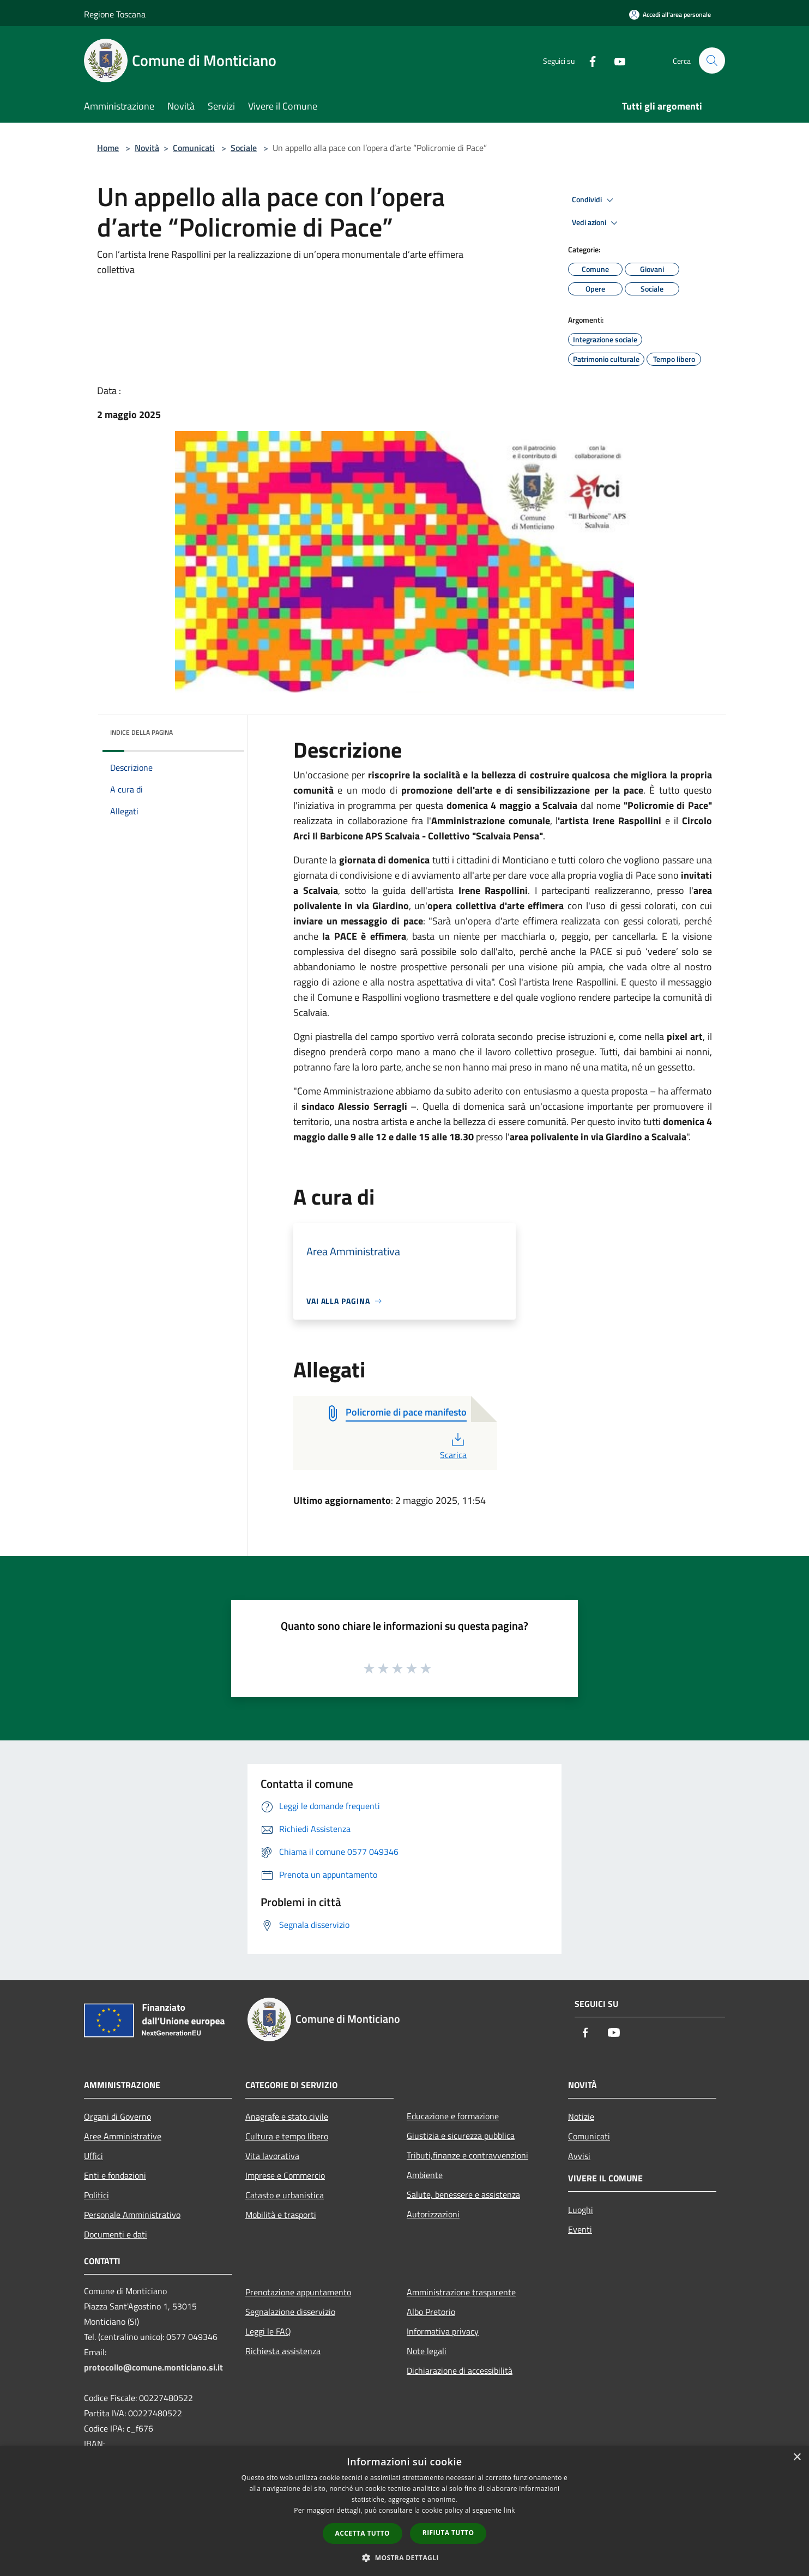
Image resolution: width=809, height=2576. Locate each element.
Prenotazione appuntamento (298, 2292)
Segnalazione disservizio (290, 2311)
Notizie (581, 2116)
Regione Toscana (115, 14)
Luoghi (580, 2209)
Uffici (93, 2155)
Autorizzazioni (433, 2214)
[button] (404, 2557)
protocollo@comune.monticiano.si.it (153, 2367)
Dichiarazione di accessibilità (459, 2370)
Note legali (426, 2350)
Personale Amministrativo (132, 2214)
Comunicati (194, 147)
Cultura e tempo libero (286, 2136)
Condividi (594, 200)
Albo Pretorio (431, 2311)
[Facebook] (588, 60)
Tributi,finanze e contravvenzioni (467, 2155)
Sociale (244, 147)
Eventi (580, 2229)
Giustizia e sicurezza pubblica (461, 2135)
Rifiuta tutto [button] (448, 2532)
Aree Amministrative (122, 2136)
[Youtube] (615, 60)
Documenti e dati (115, 2234)
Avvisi (579, 2155)
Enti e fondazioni (115, 2175)
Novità (147, 147)
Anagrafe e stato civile (286, 2116)
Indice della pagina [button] (141, 732)
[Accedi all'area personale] (670, 14)
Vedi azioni (596, 222)
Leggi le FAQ (268, 2331)
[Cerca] (712, 60)
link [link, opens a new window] (509, 2510)
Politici (96, 2195)
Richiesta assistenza (283, 2350)
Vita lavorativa (272, 2155)
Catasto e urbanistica (284, 2195)
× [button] (797, 2457)
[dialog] (404, 2511)
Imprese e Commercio (285, 2175)
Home (108, 147)
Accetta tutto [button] (362, 2533)
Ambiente (425, 2174)
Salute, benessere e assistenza (463, 2194)
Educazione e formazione (453, 2116)
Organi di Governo (117, 2116)
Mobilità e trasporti (280, 2214)
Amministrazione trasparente (461, 2292)
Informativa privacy (443, 2331)
